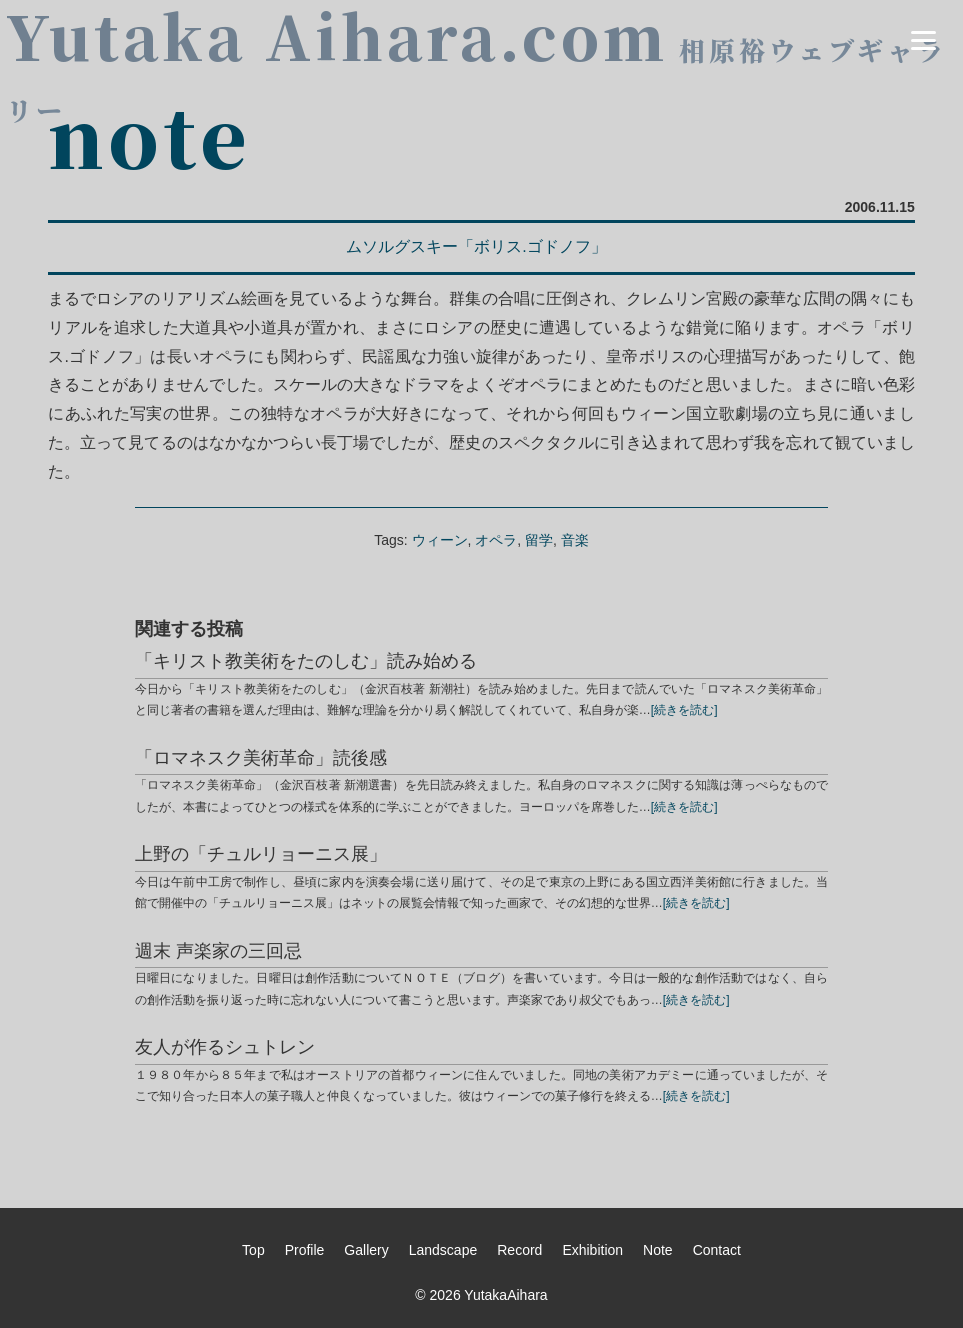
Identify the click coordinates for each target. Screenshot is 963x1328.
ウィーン (440, 540)
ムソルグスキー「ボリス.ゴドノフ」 (476, 246)
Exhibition (592, 1250)
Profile (305, 1250)
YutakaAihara (505, 1295)
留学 (539, 540)
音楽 (575, 540)
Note (658, 1250)
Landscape (443, 1250)
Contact (717, 1250)
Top (253, 1250)
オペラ (496, 540)
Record (519, 1250)
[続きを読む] (684, 710)
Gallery (366, 1250)
